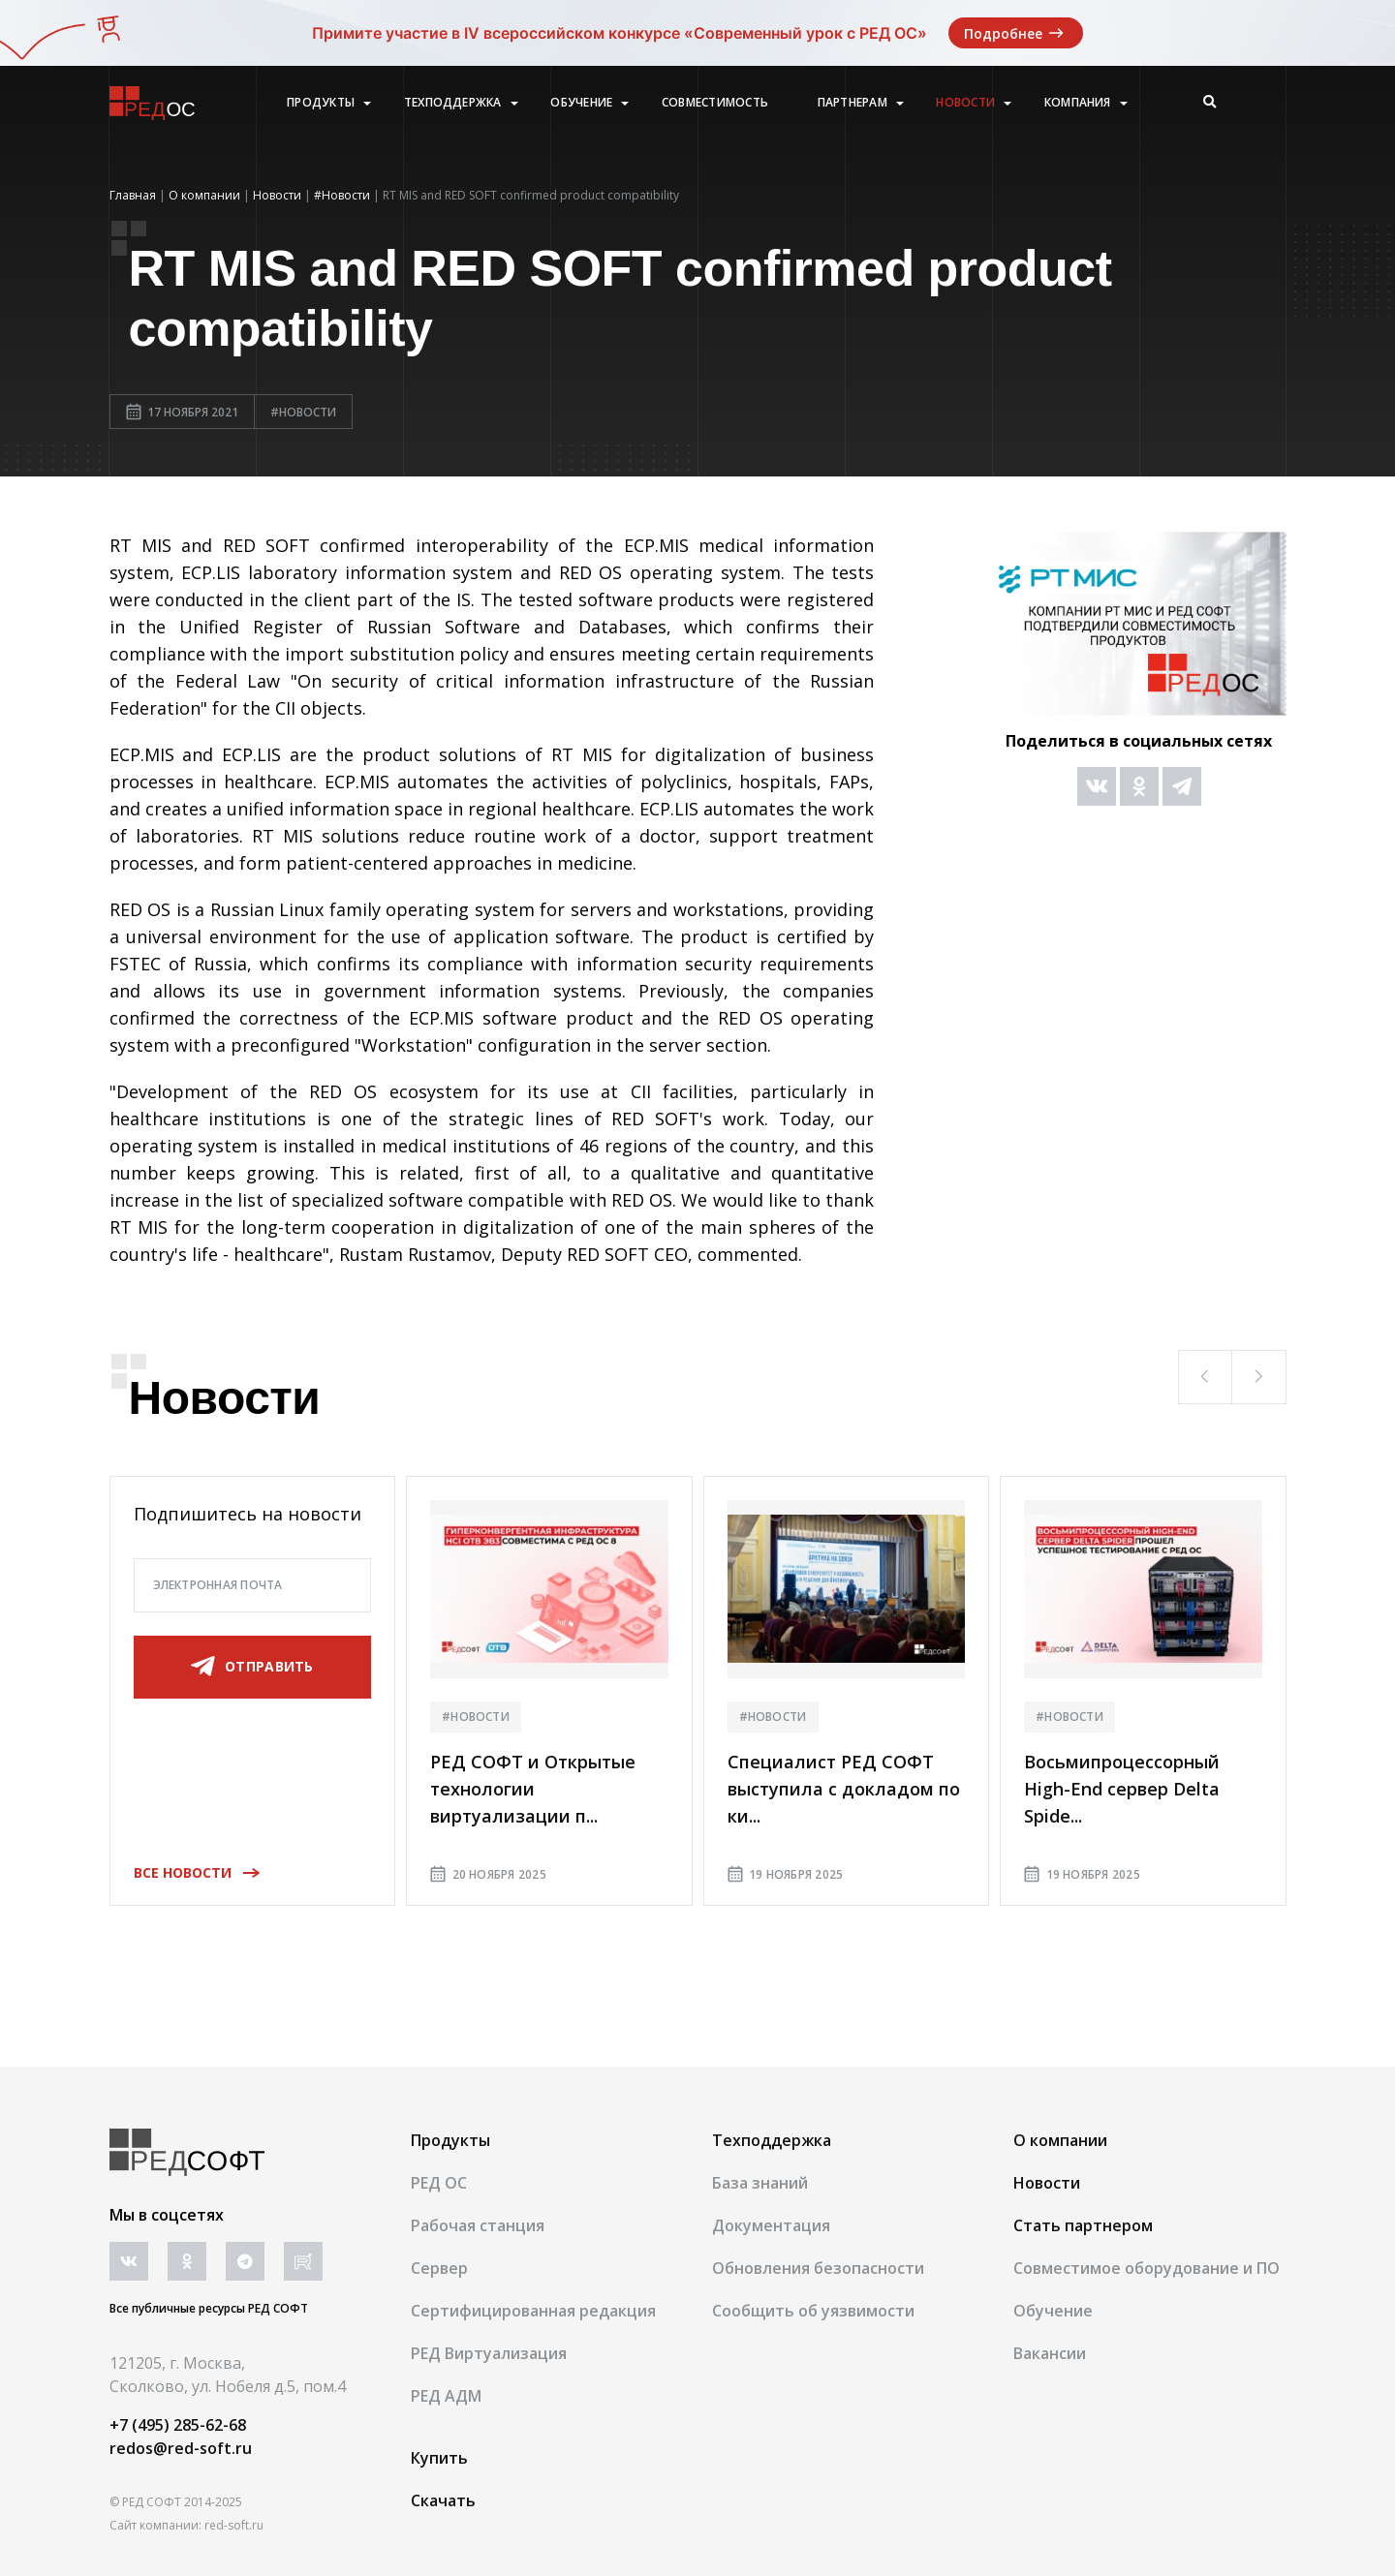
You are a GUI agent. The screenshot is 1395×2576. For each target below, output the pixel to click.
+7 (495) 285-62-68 (177, 2425)
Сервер (439, 2268)
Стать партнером (1083, 2225)
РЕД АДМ (446, 2396)
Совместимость (715, 102)
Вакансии (1049, 2353)
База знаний (760, 2182)
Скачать (443, 2500)
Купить (439, 2458)
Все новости (190, 1872)
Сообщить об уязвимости (813, 2310)
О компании (1060, 2140)
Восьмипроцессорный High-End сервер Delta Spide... (1122, 1788)
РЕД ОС (439, 2182)
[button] (1205, 1377)
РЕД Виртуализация (489, 2353)
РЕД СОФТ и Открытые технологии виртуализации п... (533, 1788)
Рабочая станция (477, 2225)
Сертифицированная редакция (533, 2310)
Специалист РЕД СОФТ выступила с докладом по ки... (844, 1788)
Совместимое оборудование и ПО (1146, 2268)
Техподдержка (453, 102)
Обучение (581, 102)
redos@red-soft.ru (180, 2448)
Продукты (321, 102)
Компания (1077, 102)
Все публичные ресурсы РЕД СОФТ (208, 2308)
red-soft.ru (234, 2525)
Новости (965, 102)
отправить (252, 1666)
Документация (771, 2225)
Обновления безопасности (818, 2268)
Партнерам (852, 102)
